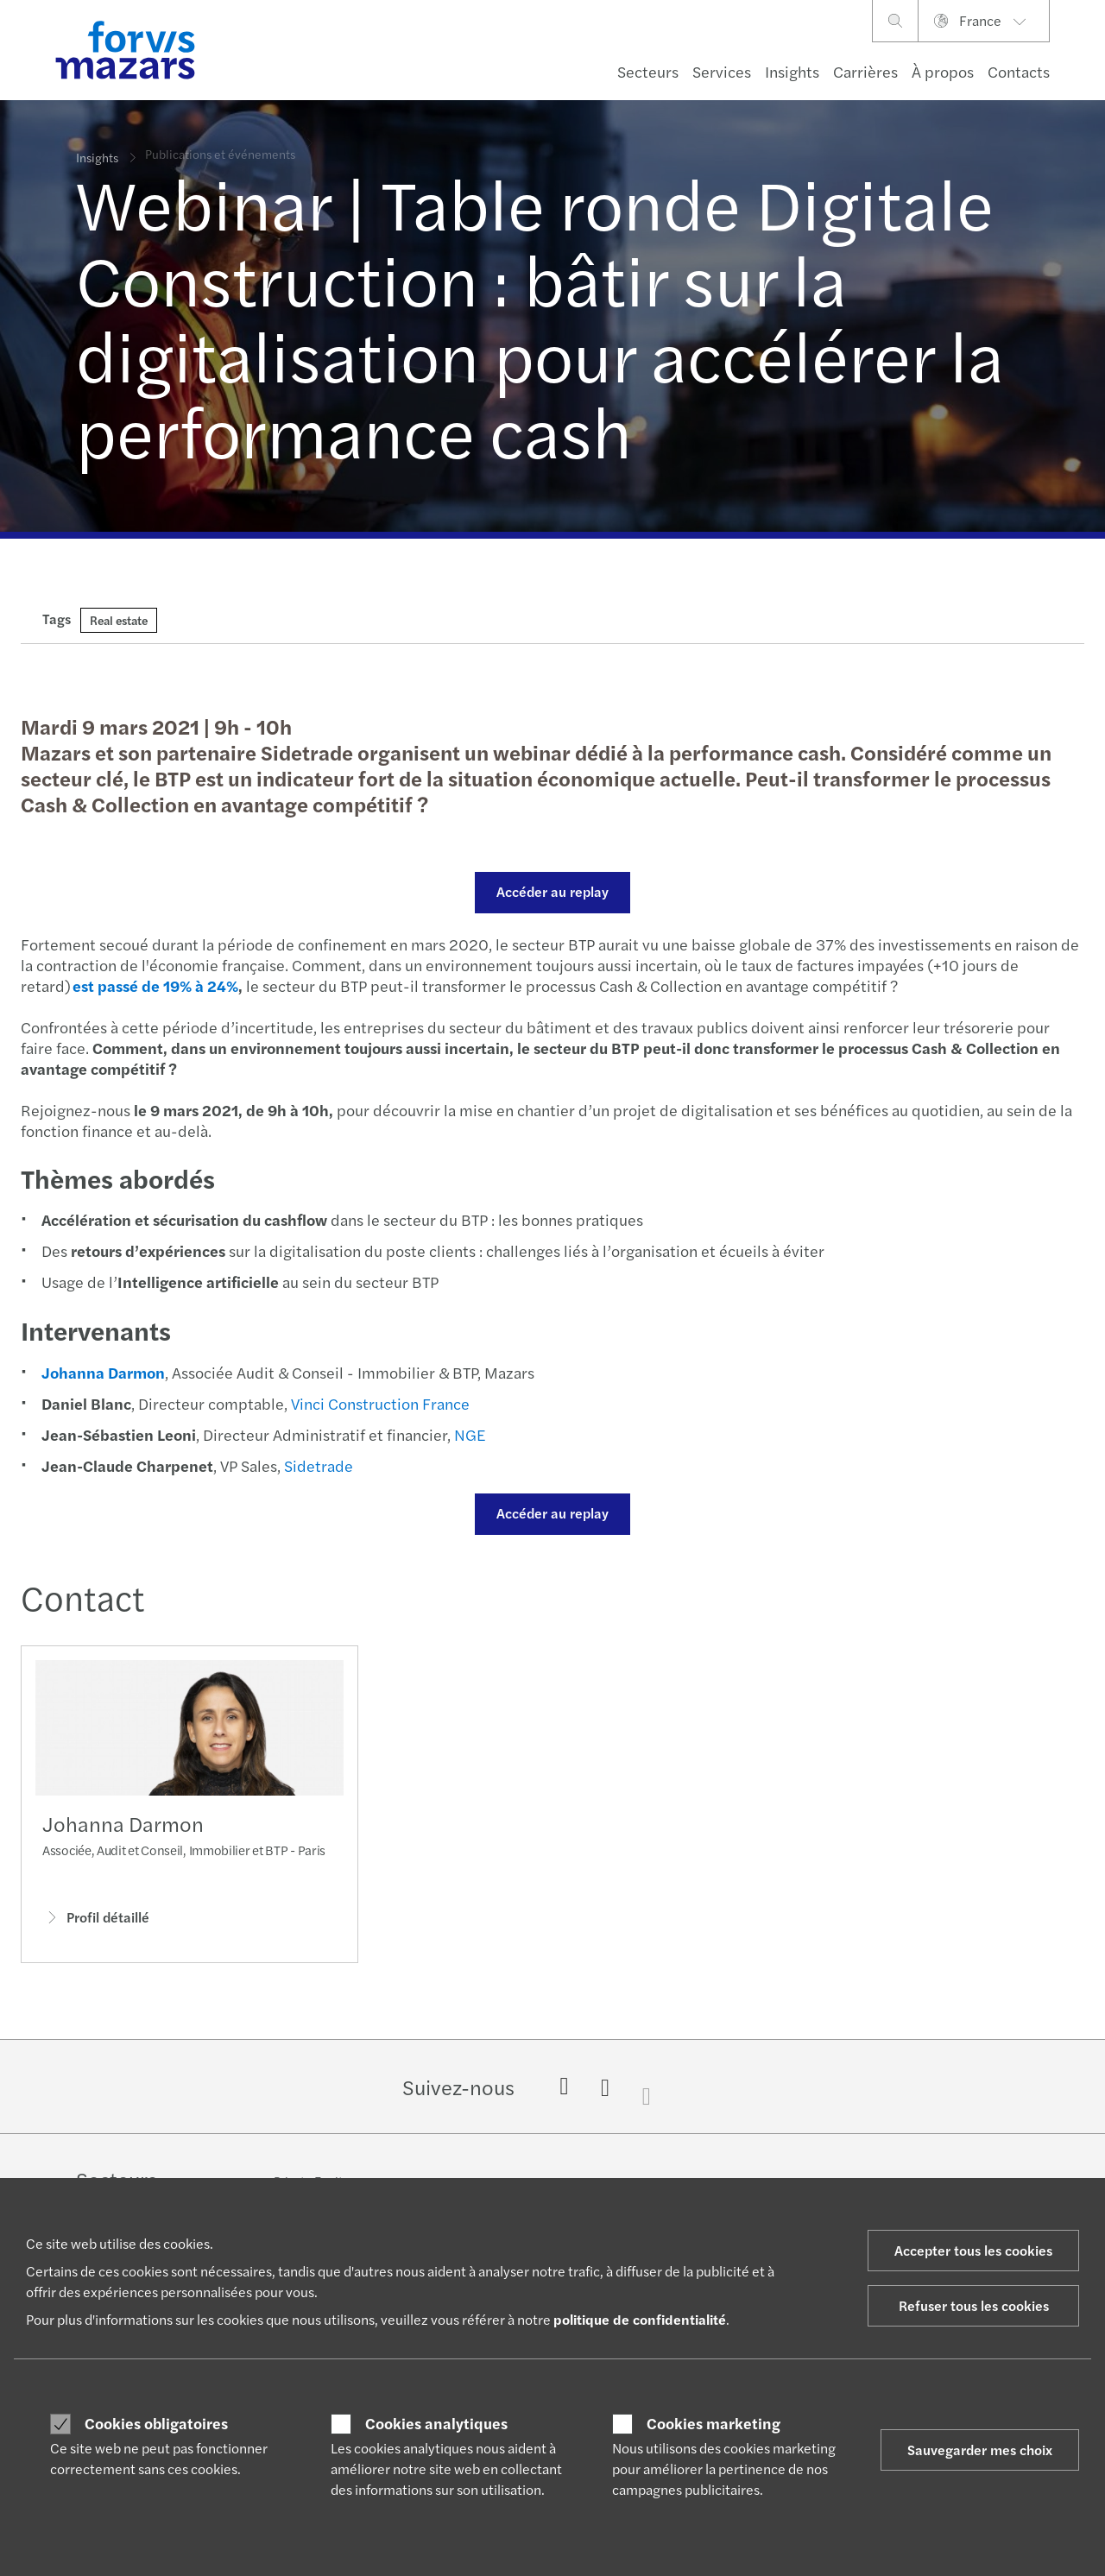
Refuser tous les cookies (974, 2305)
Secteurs (648, 71)
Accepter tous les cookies (973, 2250)
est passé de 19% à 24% (153, 985)
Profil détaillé (95, 1923)
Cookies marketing (713, 2423)
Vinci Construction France (377, 1403)
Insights (792, 71)
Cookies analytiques (436, 2423)
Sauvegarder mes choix (979, 2449)
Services (721, 71)
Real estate (119, 619)
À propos (943, 71)
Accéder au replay (550, 891)
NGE (467, 1434)
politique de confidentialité (639, 2319)
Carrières (865, 71)
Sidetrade (315, 1465)
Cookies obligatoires (156, 2423)
